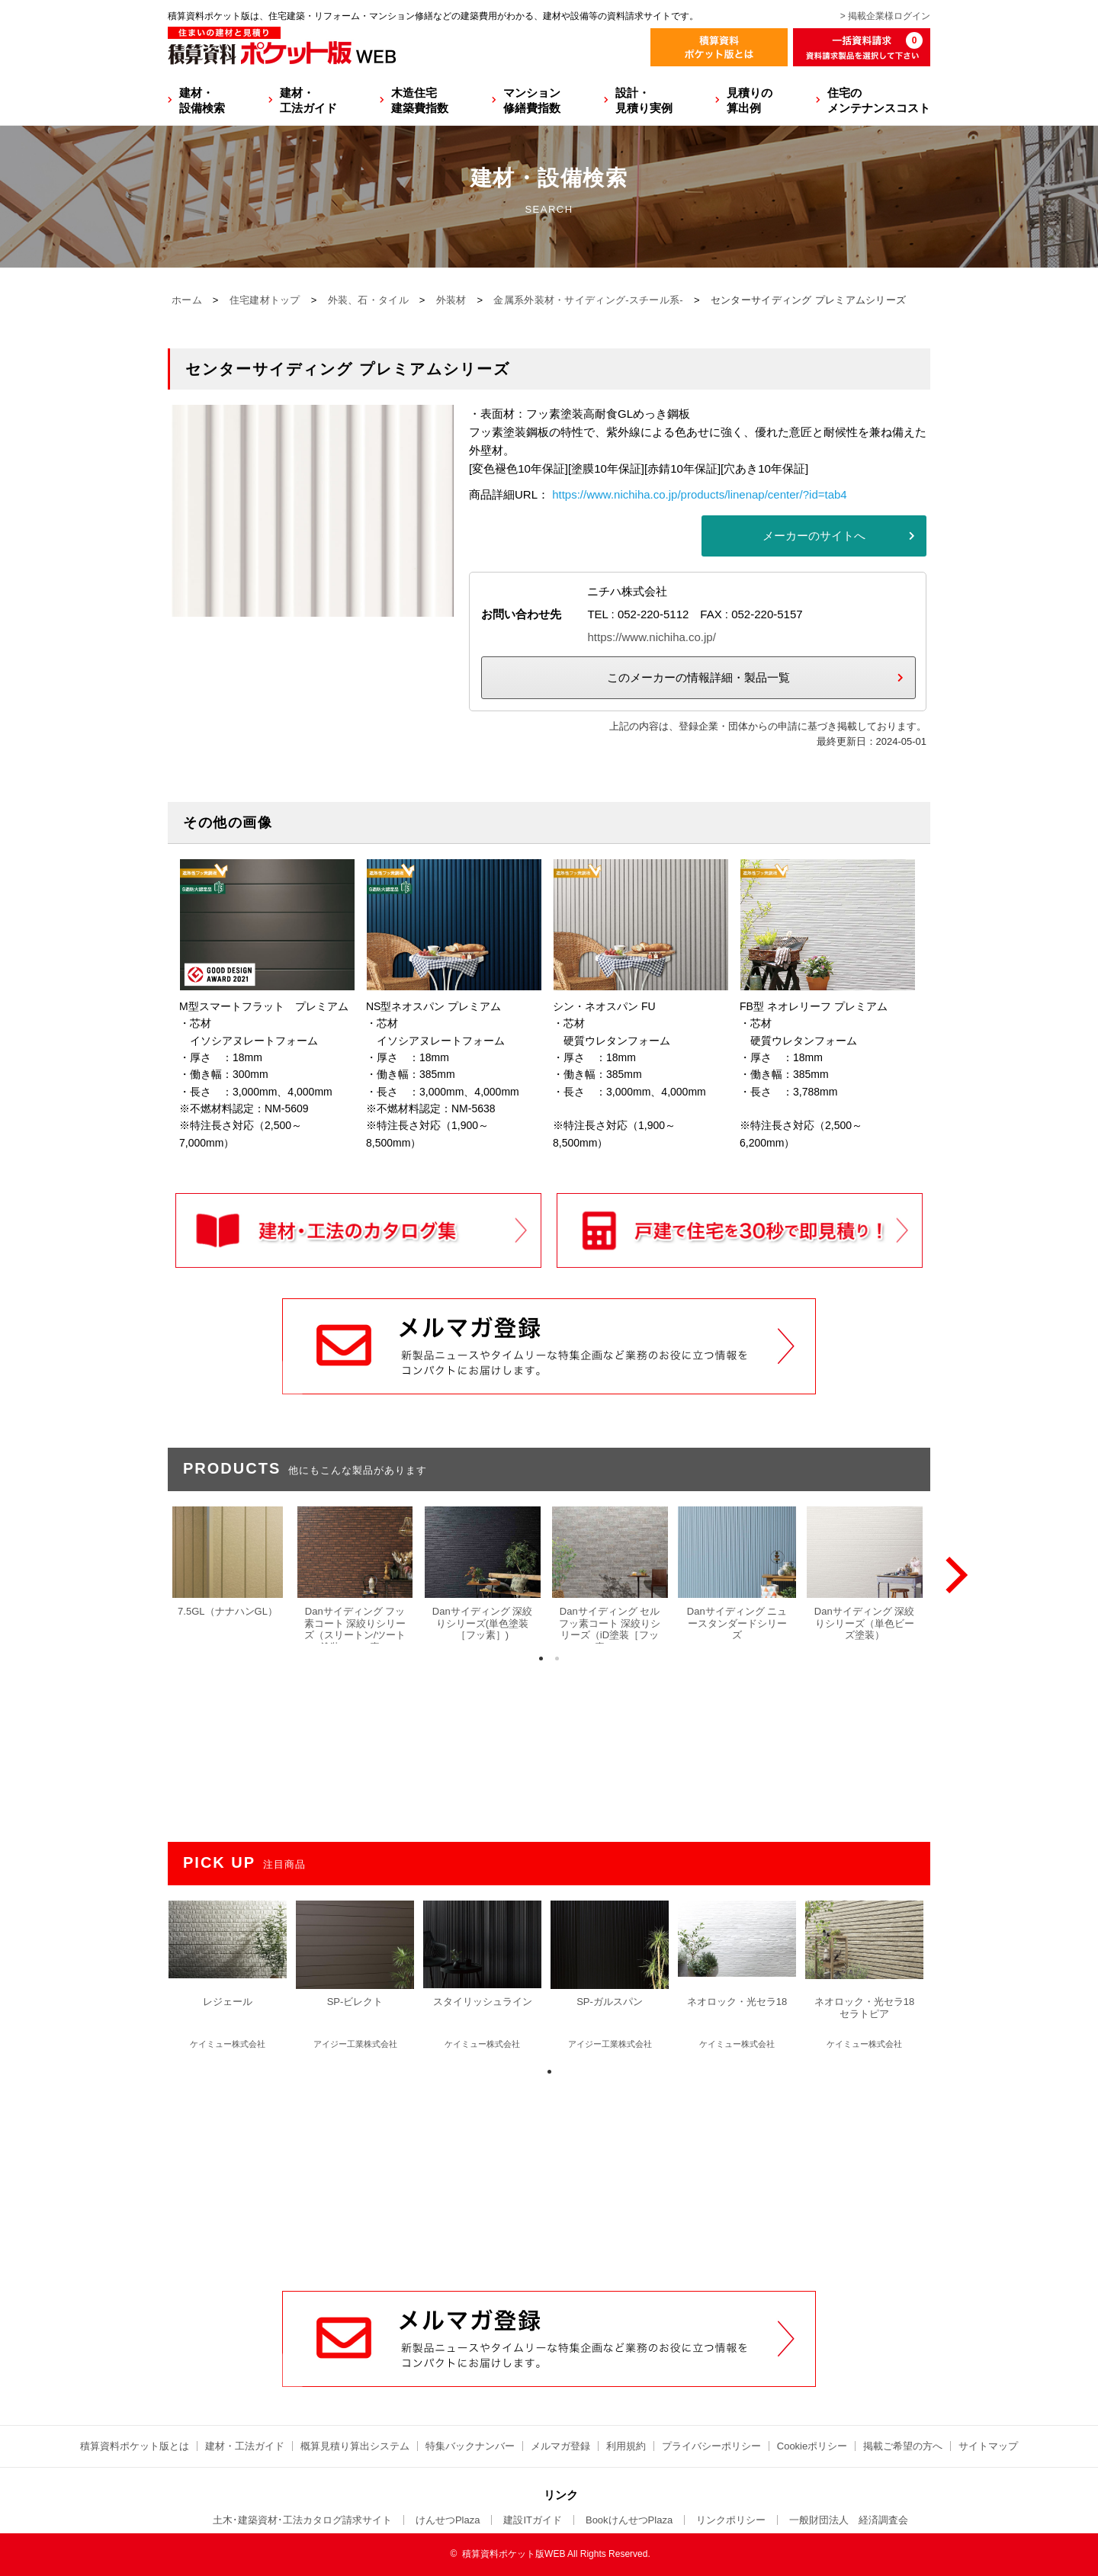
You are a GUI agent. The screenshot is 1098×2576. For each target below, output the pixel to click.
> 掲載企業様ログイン (885, 16)
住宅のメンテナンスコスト (878, 100)
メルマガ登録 (560, 2446)
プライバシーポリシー (711, 2446)
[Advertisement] (549, 2175)
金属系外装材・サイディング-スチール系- (588, 300)
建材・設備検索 (202, 100)
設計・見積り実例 (644, 100)
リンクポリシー (731, 2520)
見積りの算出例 (749, 100)
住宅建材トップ (265, 300)
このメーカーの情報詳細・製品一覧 (698, 677)
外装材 (451, 300)
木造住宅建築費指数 (419, 100)
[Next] (953, 1575)
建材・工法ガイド (308, 100)
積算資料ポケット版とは (134, 2446)
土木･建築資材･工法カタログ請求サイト (302, 2520)
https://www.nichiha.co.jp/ (651, 636)
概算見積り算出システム (354, 2446)
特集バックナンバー (470, 2446)
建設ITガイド (532, 2520)
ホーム (187, 300)
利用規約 (626, 2446)
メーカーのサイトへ (813, 535)
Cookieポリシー (812, 2446)
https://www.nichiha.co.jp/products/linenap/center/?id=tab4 (699, 494)
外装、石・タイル (368, 300)
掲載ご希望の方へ (902, 2446)
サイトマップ (988, 2446)
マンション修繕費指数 (531, 100)
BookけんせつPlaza (629, 2520)
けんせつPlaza (448, 2520)
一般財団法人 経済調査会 (848, 2520)
